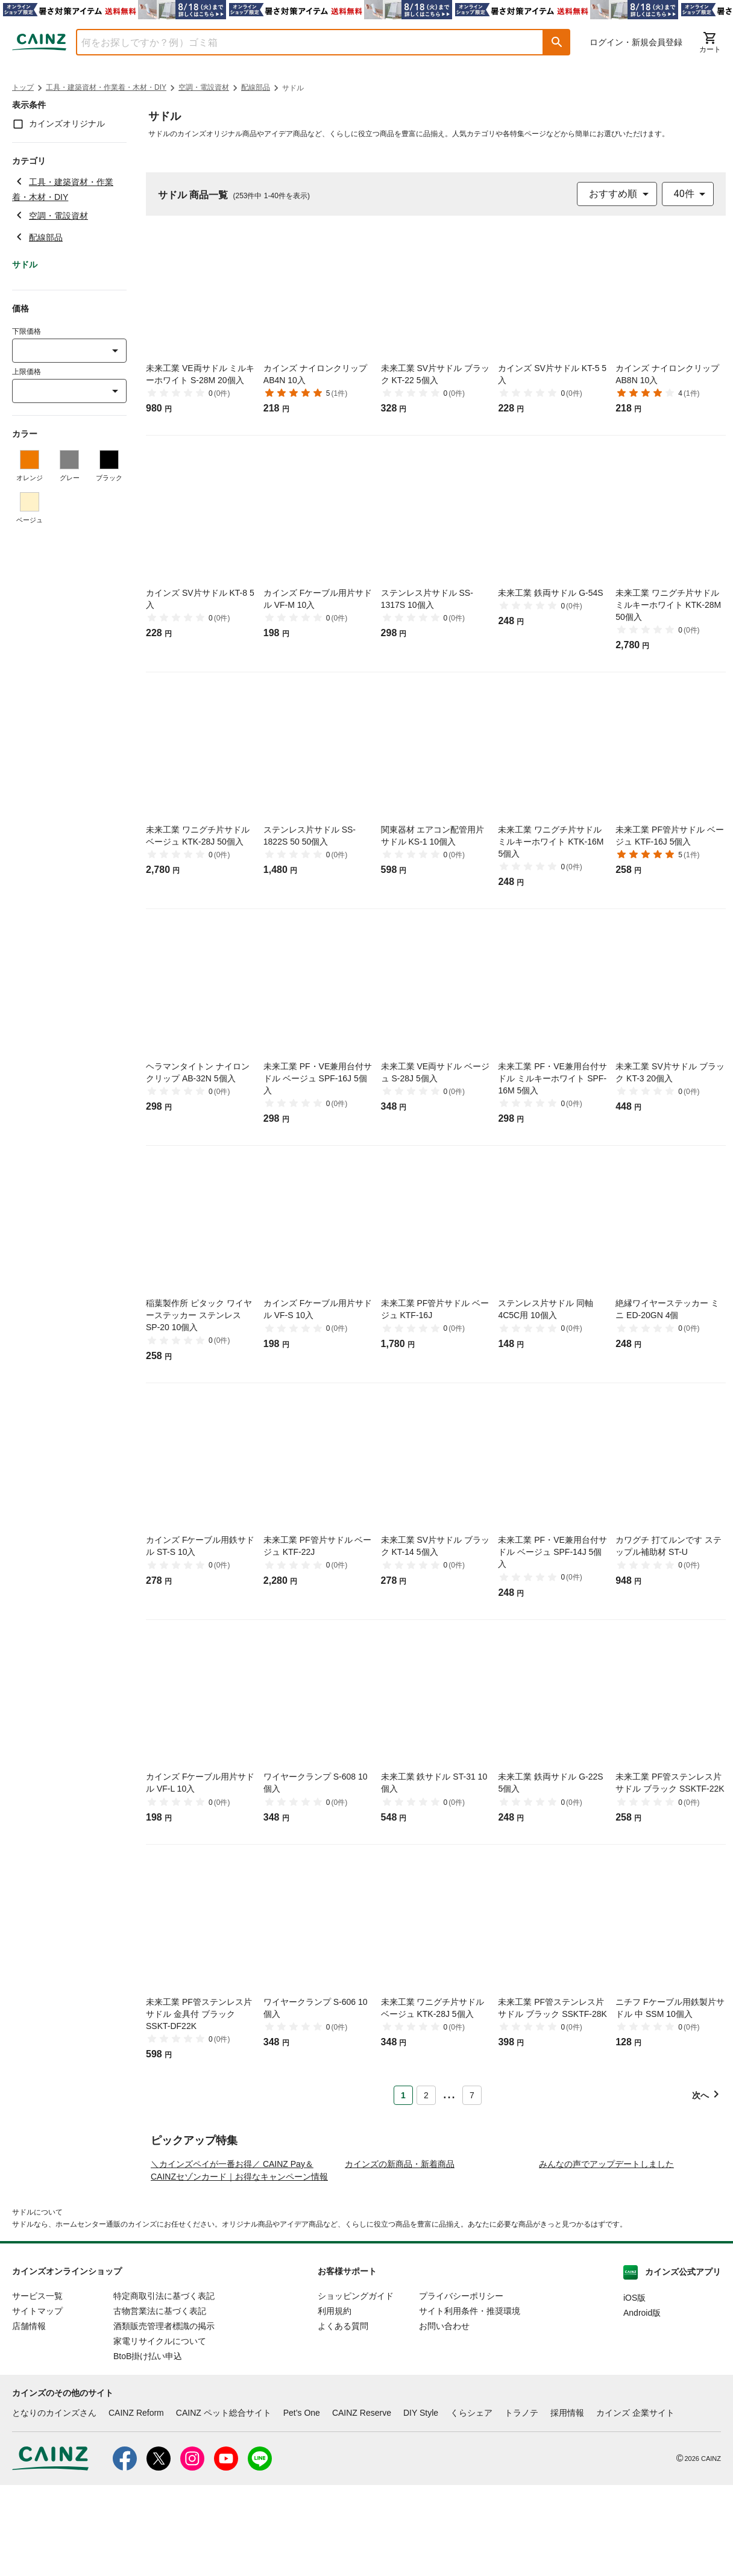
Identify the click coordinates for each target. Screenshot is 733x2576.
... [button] (448, 2092)
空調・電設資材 (203, 87)
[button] (557, 42)
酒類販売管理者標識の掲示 (164, 2417)
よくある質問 (343, 2417)
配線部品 (255, 87)
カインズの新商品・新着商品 (400, 2255)
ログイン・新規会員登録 (636, 42)
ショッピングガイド (356, 2387)
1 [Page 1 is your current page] (403, 2095)
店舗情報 (29, 2417)
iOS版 (634, 2388)
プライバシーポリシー (461, 2387)
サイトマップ (37, 2402)
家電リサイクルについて (159, 2432)
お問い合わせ (444, 2417)
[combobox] (300, 42)
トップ (23, 87)
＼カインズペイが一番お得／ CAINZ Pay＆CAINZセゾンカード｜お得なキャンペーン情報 (239, 2261)
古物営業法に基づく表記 (159, 2402)
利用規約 (334, 2402)
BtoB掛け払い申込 (147, 2447)
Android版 (642, 2404)
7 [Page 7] (472, 2095)
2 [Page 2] (426, 2095)
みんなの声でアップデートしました (606, 2255)
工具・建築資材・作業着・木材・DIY (106, 87)
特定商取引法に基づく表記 (164, 2387)
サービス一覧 (37, 2387)
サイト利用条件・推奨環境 (469, 2402)
